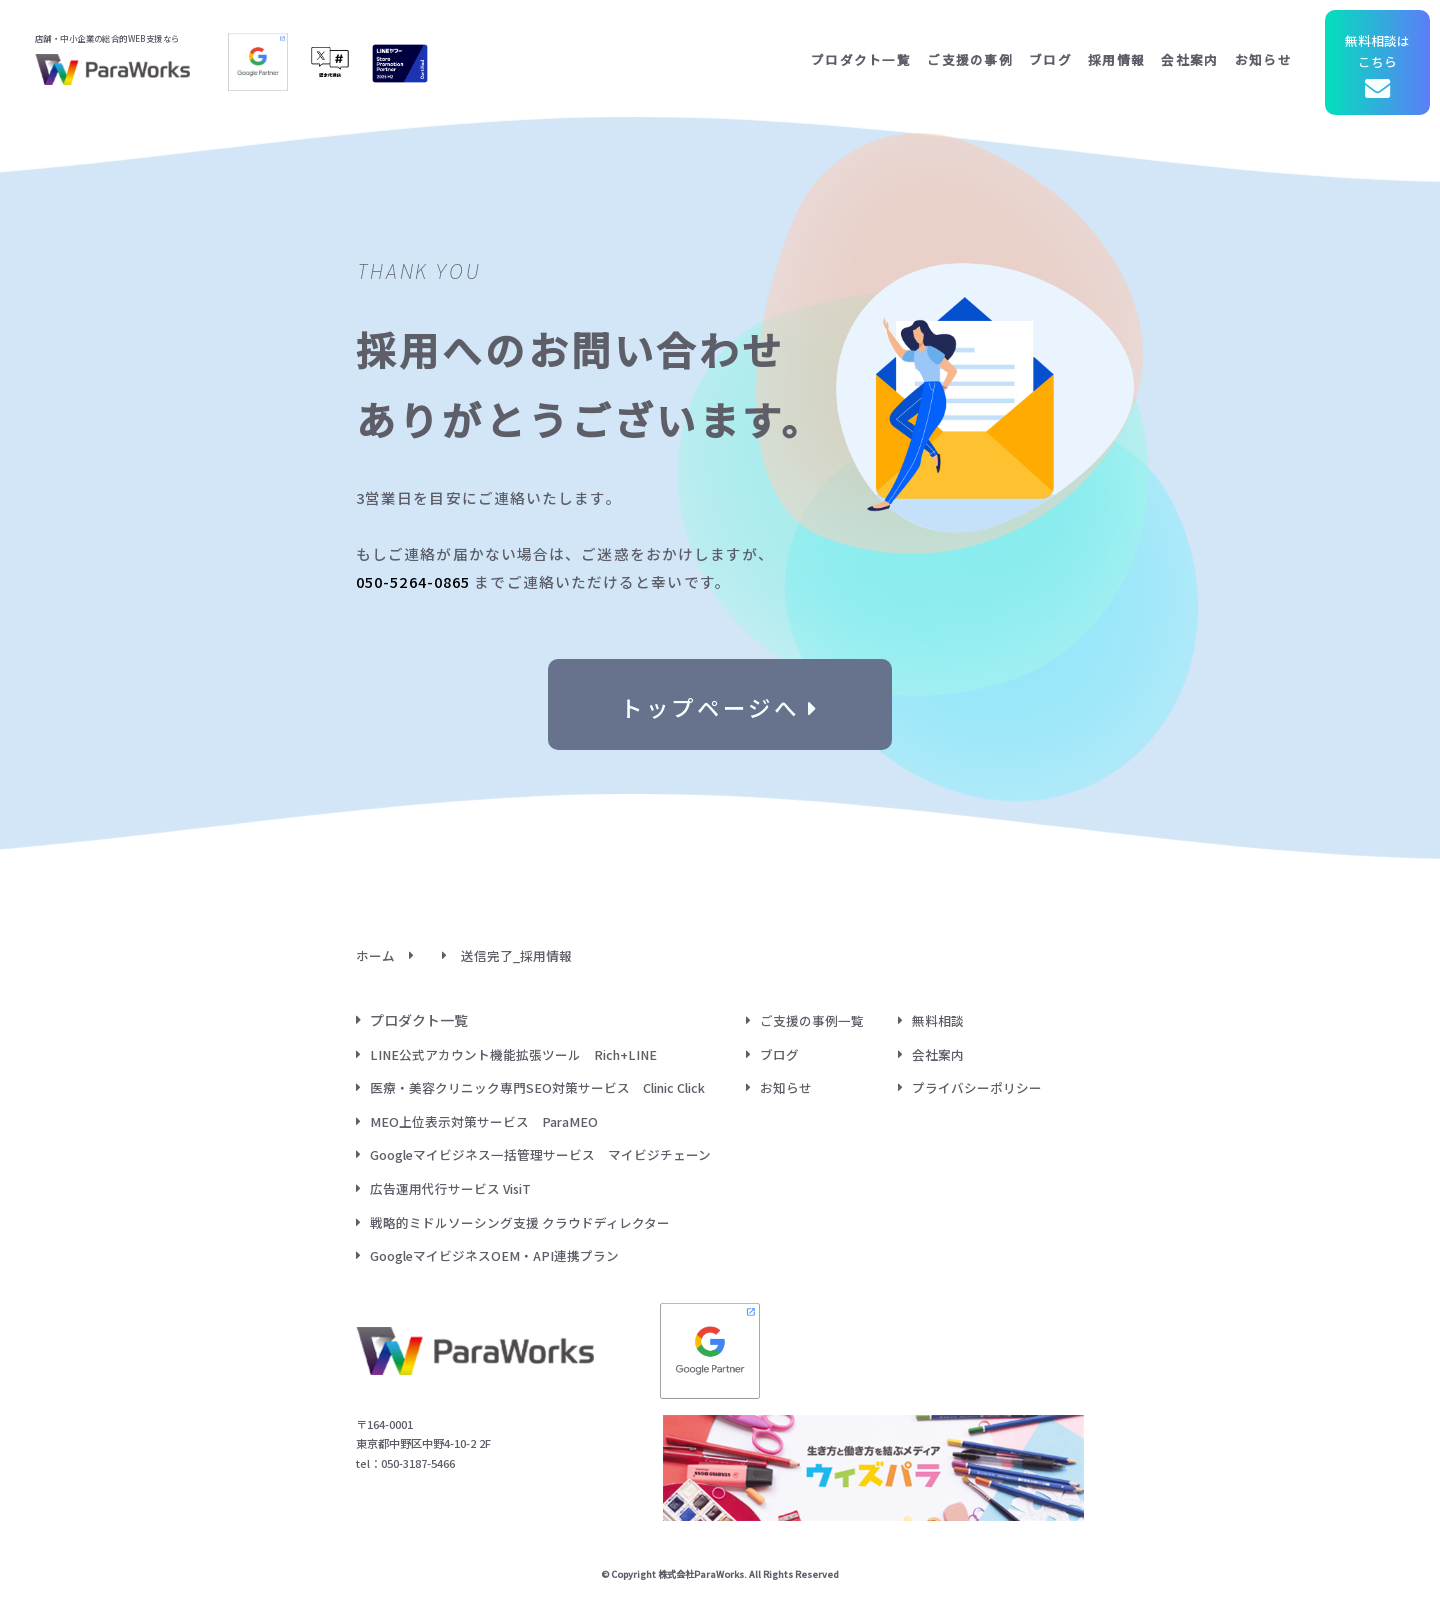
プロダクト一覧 (861, 59)
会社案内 (1189, 59)
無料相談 (938, 1020)
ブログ (1050, 59)
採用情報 (1116, 59)
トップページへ (719, 704)
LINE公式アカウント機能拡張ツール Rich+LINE (513, 1054)
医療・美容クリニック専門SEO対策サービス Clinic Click (537, 1087)
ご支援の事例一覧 (812, 1020)
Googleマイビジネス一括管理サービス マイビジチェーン (540, 1154)
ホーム (375, 955)
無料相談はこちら (1377, 68)
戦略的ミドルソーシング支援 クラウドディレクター (520, 1222)
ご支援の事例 (970, 59)
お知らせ (1263, 59)
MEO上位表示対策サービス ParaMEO (484, 1121)
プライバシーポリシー (977, 1087)
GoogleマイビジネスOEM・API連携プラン (494, 1255)
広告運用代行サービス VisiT (450, 1188)
